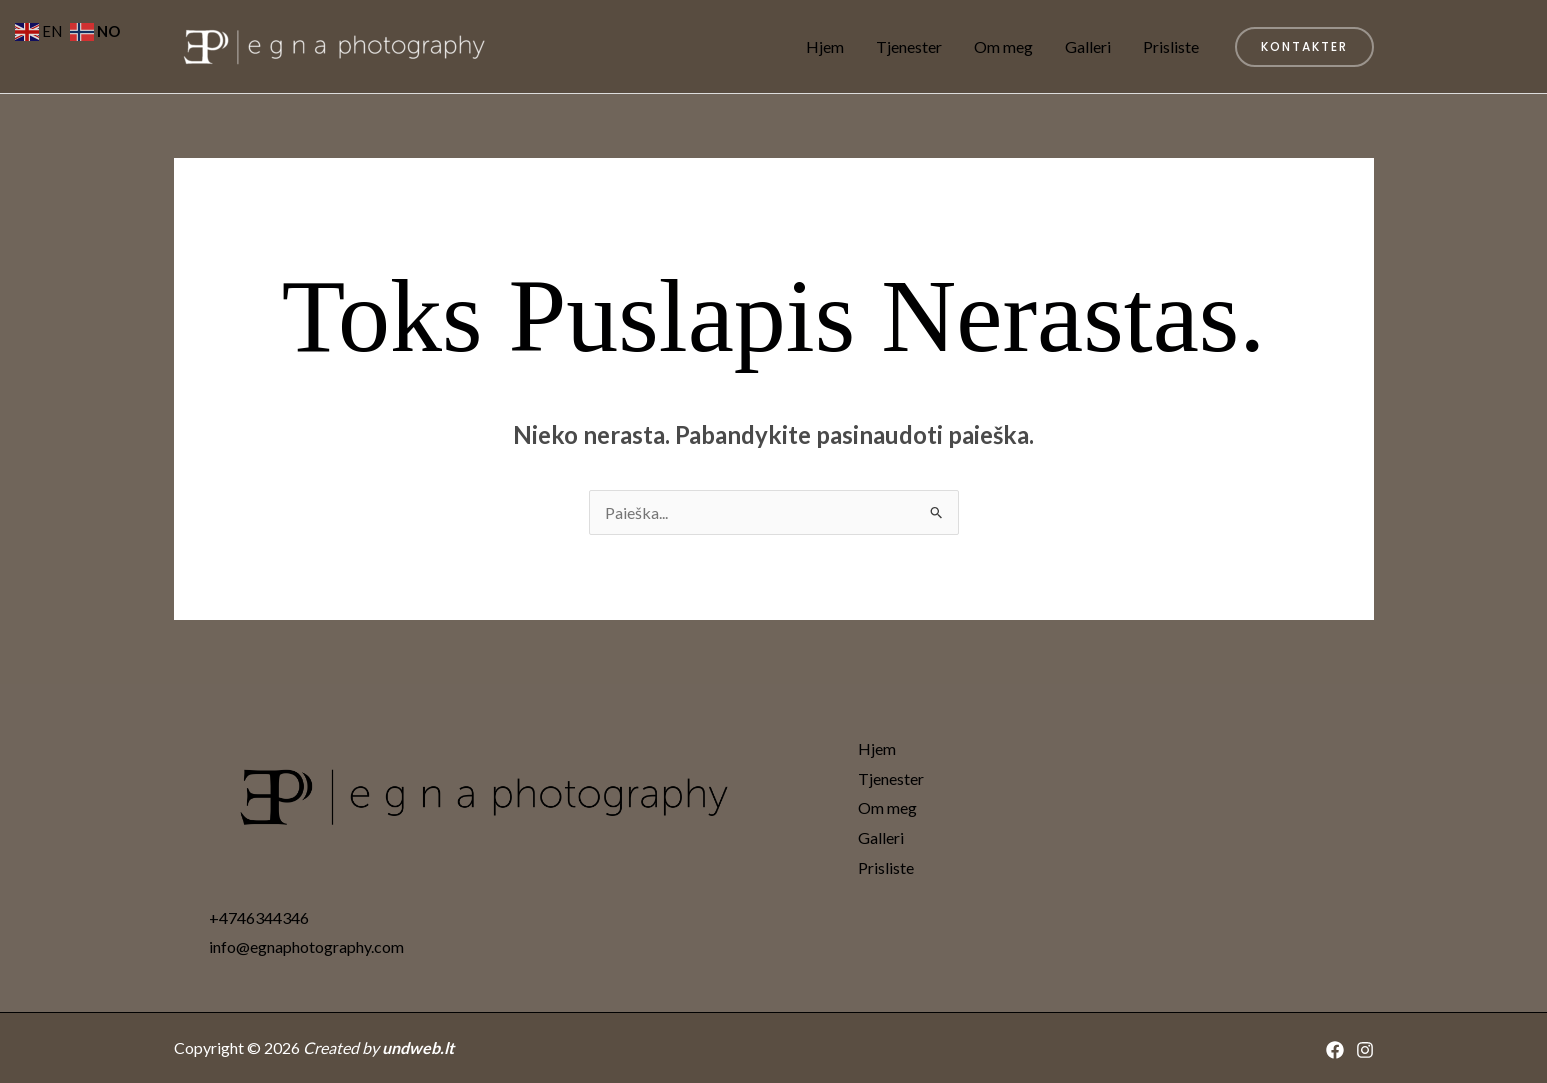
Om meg (1003, 46)
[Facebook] (1335, 1050)
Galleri (1088, 46)
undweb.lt (418, 1047)
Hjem (825, 46)
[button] (1304, 47)
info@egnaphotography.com (306, 946)
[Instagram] (1365, 1050)
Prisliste (1171, 46)
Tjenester (909, 46)
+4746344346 (259, 917)
